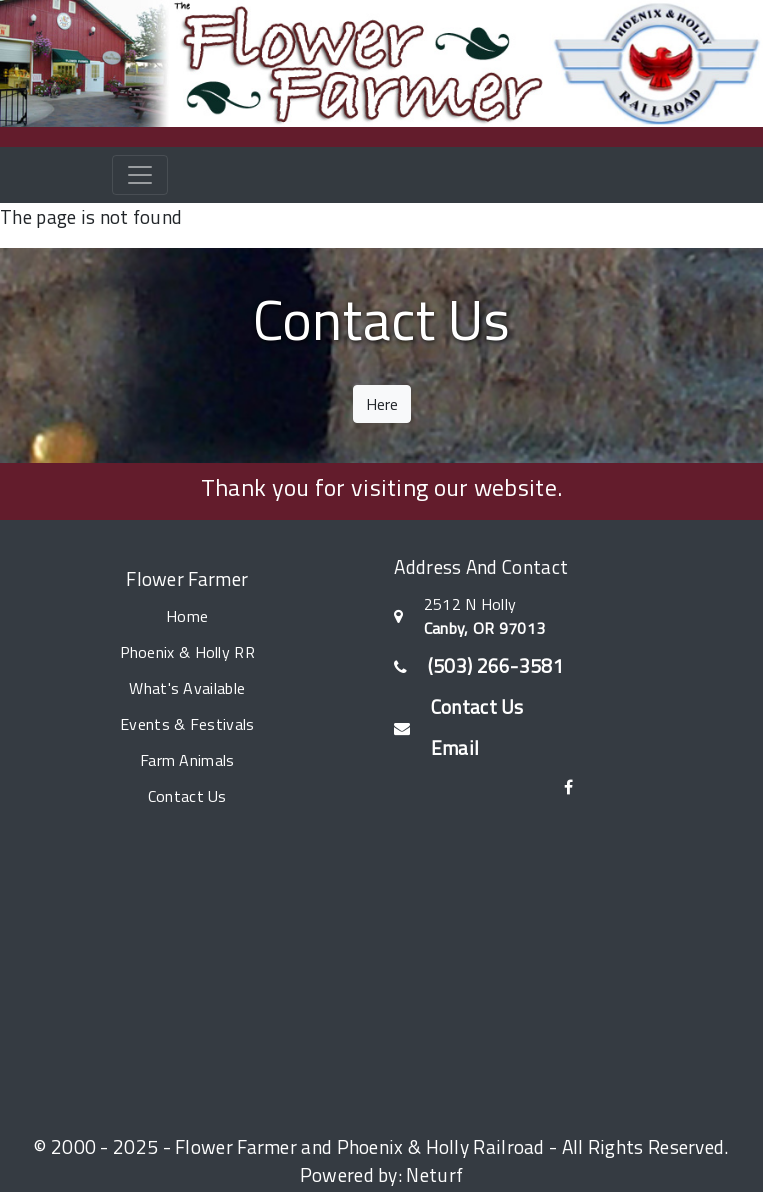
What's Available (187, 688)
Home (187, 616)
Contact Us (187, 796)
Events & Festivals (187, 724)
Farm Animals (187, 760)
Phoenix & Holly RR (187, 652)
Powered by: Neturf (381, 1174)
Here (382, 404)
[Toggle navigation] (140, 175)
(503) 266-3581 (496, 665)
